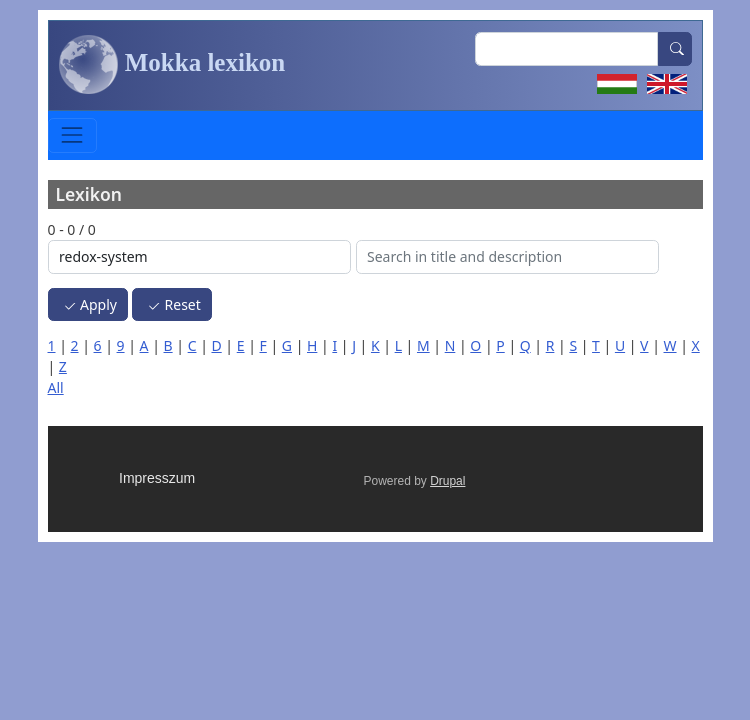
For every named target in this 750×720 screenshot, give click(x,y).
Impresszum (157, 478)
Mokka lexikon (172, 65)
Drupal (447, 481)
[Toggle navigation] (72, 135)
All (56, 387)
